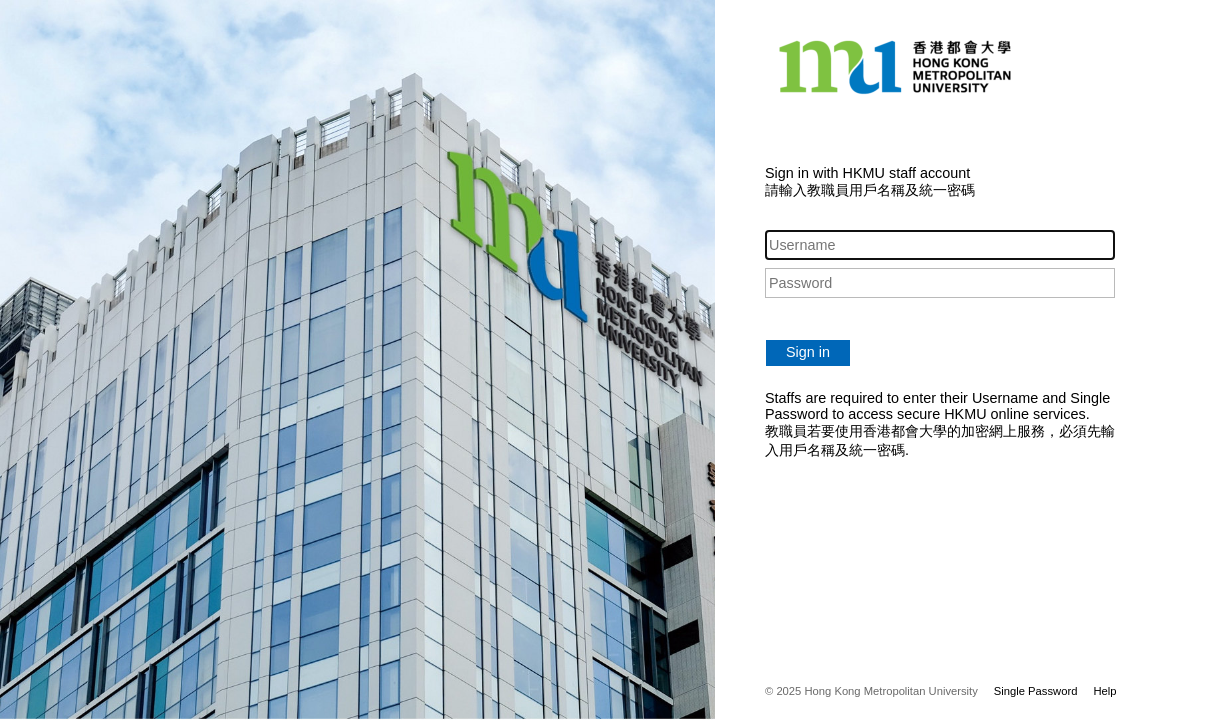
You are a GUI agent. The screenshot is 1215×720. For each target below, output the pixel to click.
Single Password (1036, 691)
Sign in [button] (808, 352)
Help (1104, 691)
